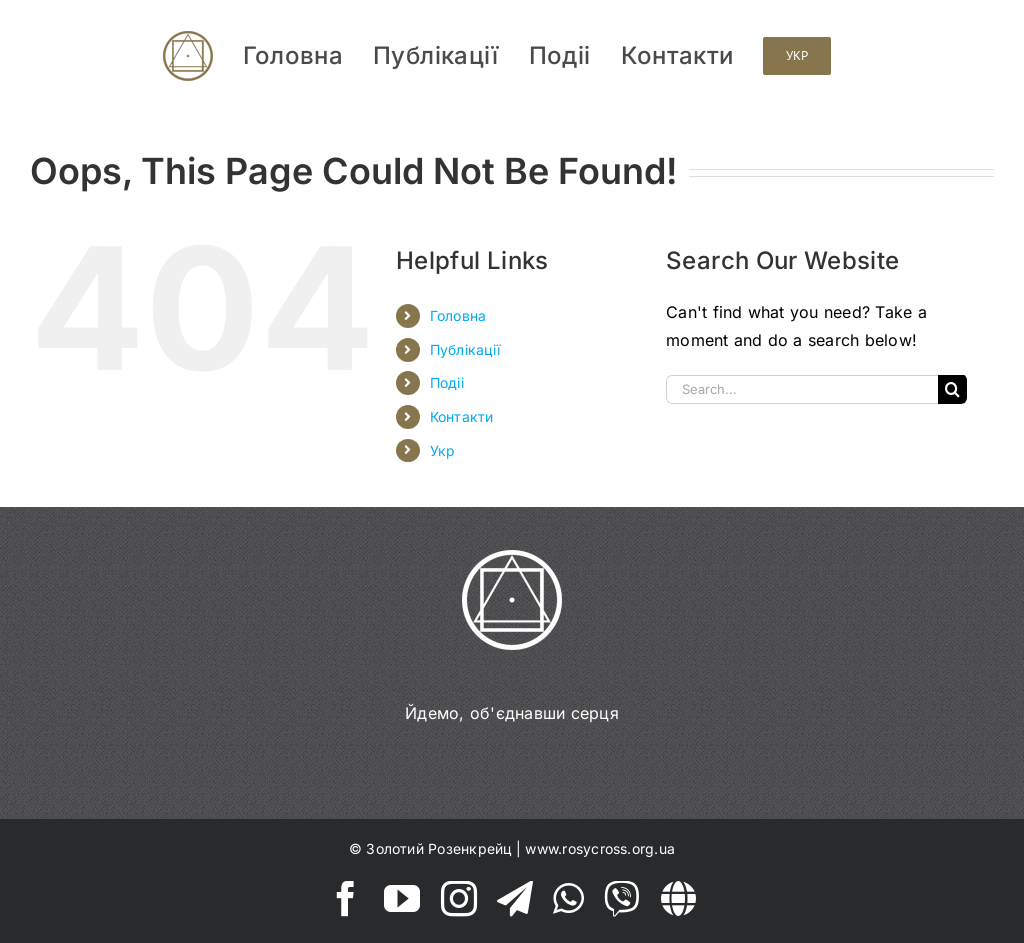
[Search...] (802, 389)
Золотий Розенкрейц (438, 848)
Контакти (462, 416)
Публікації (465, 349)
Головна (458, 315)
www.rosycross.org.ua (600, 848)
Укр (443, 450)
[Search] (952, 389)
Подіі (447, 382)
